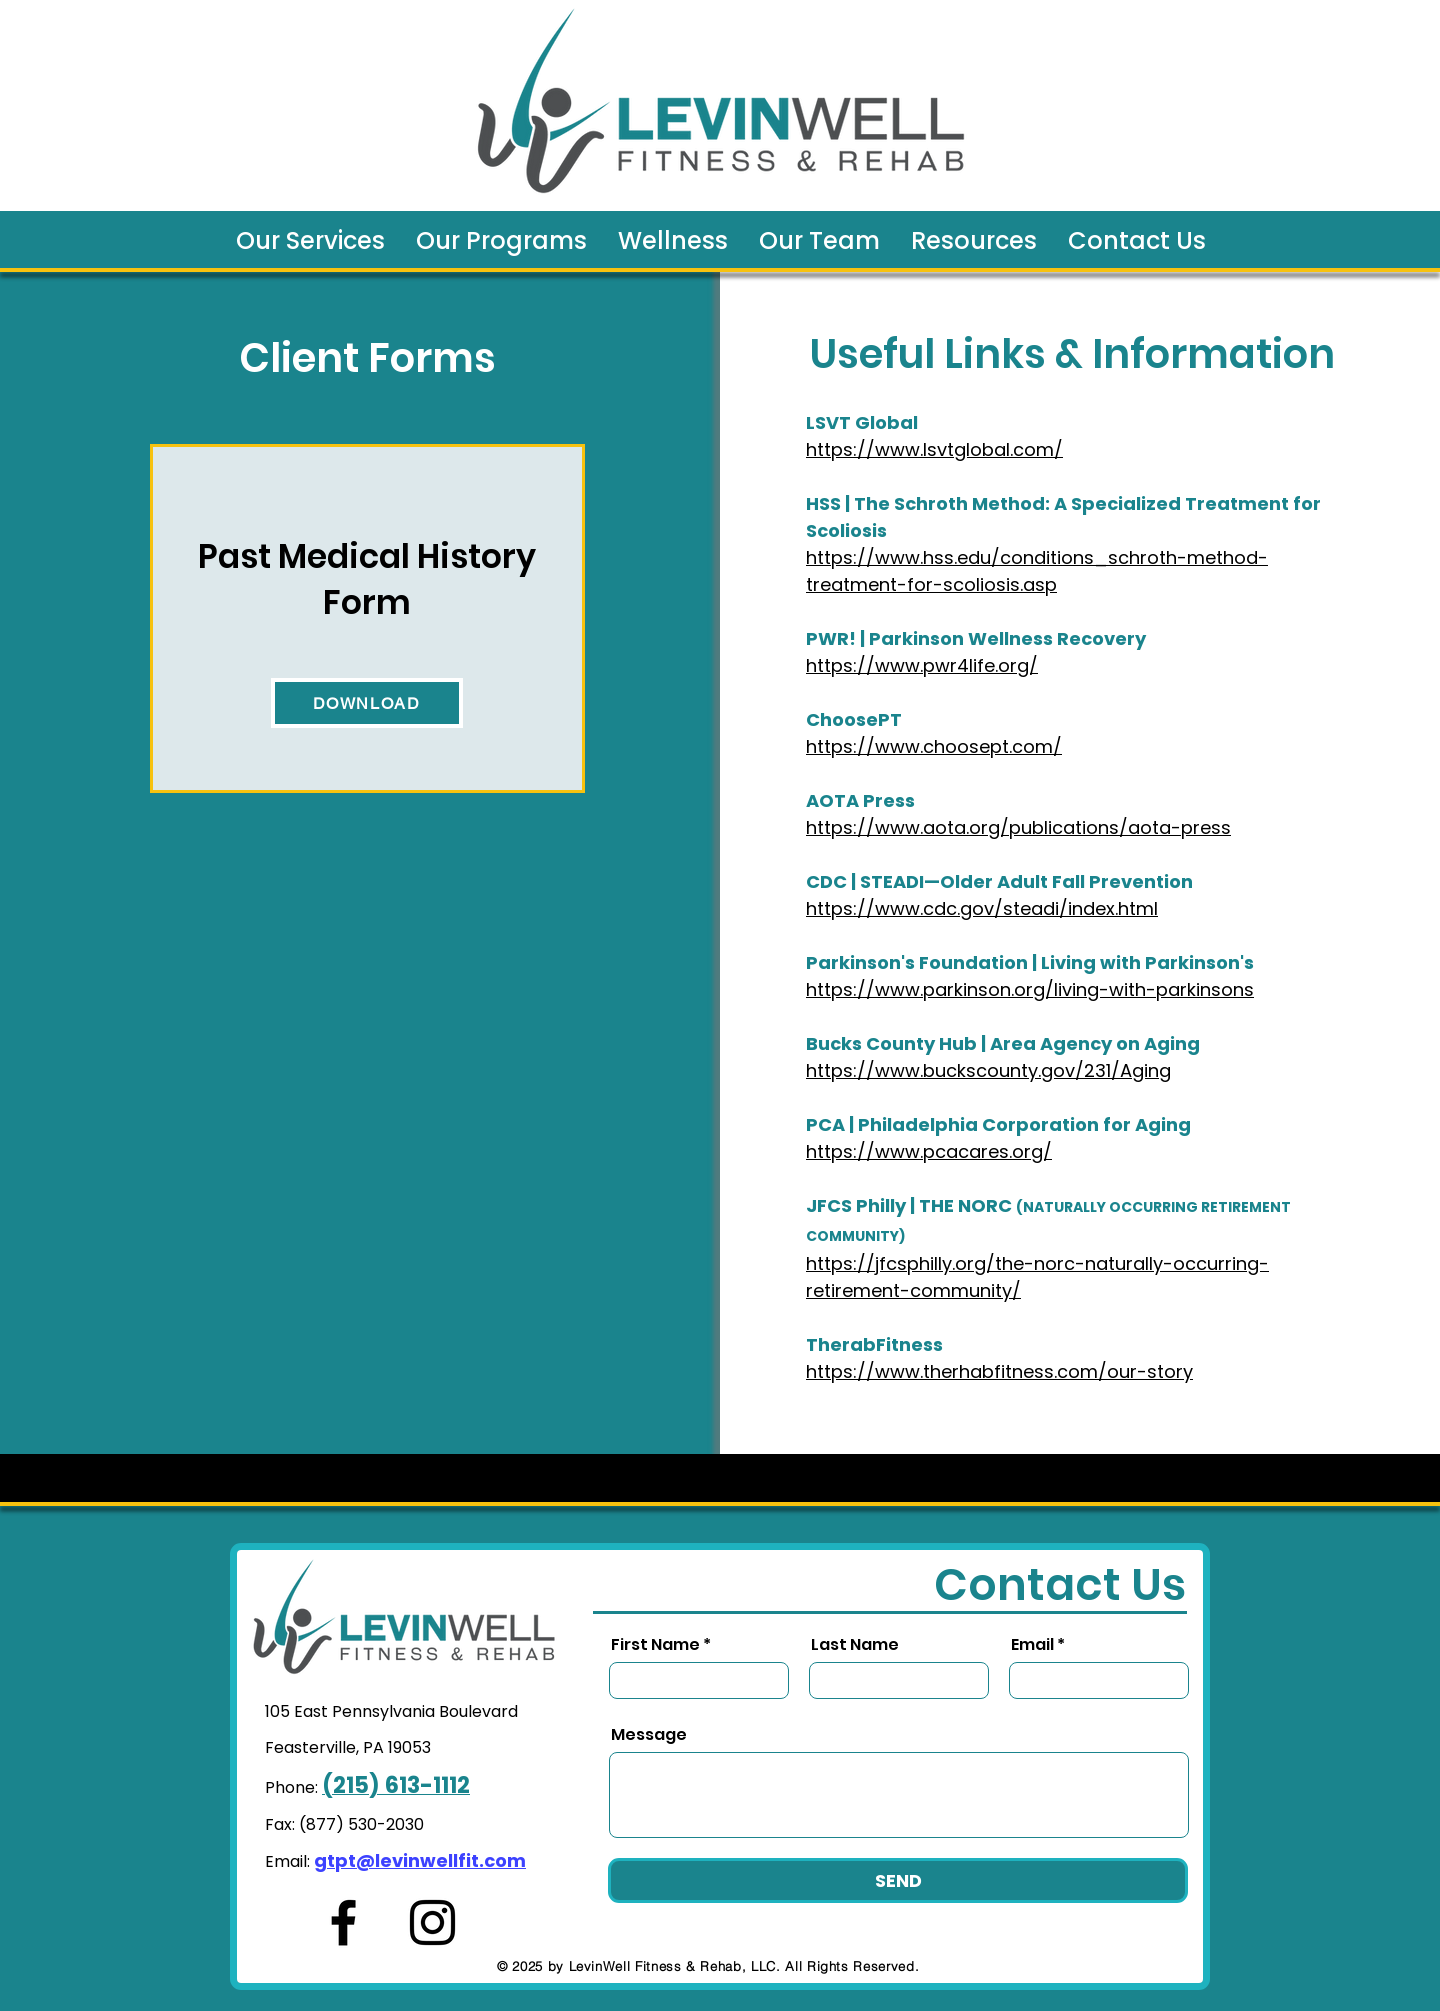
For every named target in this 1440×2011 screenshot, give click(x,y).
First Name (655, 1645)
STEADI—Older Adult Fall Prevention (1026, 881)
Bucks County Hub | (898, 1043)
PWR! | (837, 638)
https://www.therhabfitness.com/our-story (999, 1371)
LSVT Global (862, 422)
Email (1032, 1645)
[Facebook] (343, 1922)
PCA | (832, 1124)
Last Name (855, 1645)
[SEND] (898, 1880)
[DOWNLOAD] (367, 703)
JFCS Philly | (862, 1205)
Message (649, 1735)
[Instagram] (432, 1922)
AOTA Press (860, 800)
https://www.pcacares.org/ (929, 1151)
